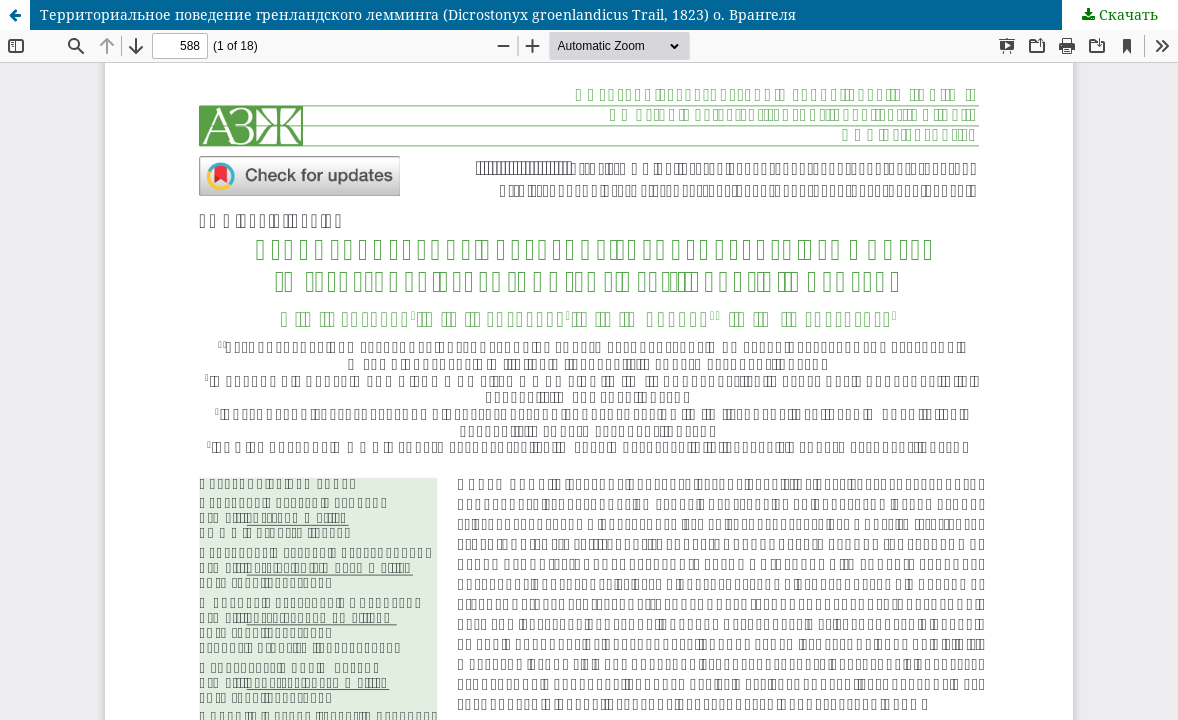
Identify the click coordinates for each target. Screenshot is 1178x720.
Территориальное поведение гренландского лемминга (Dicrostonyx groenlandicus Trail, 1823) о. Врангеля (418, 14)
